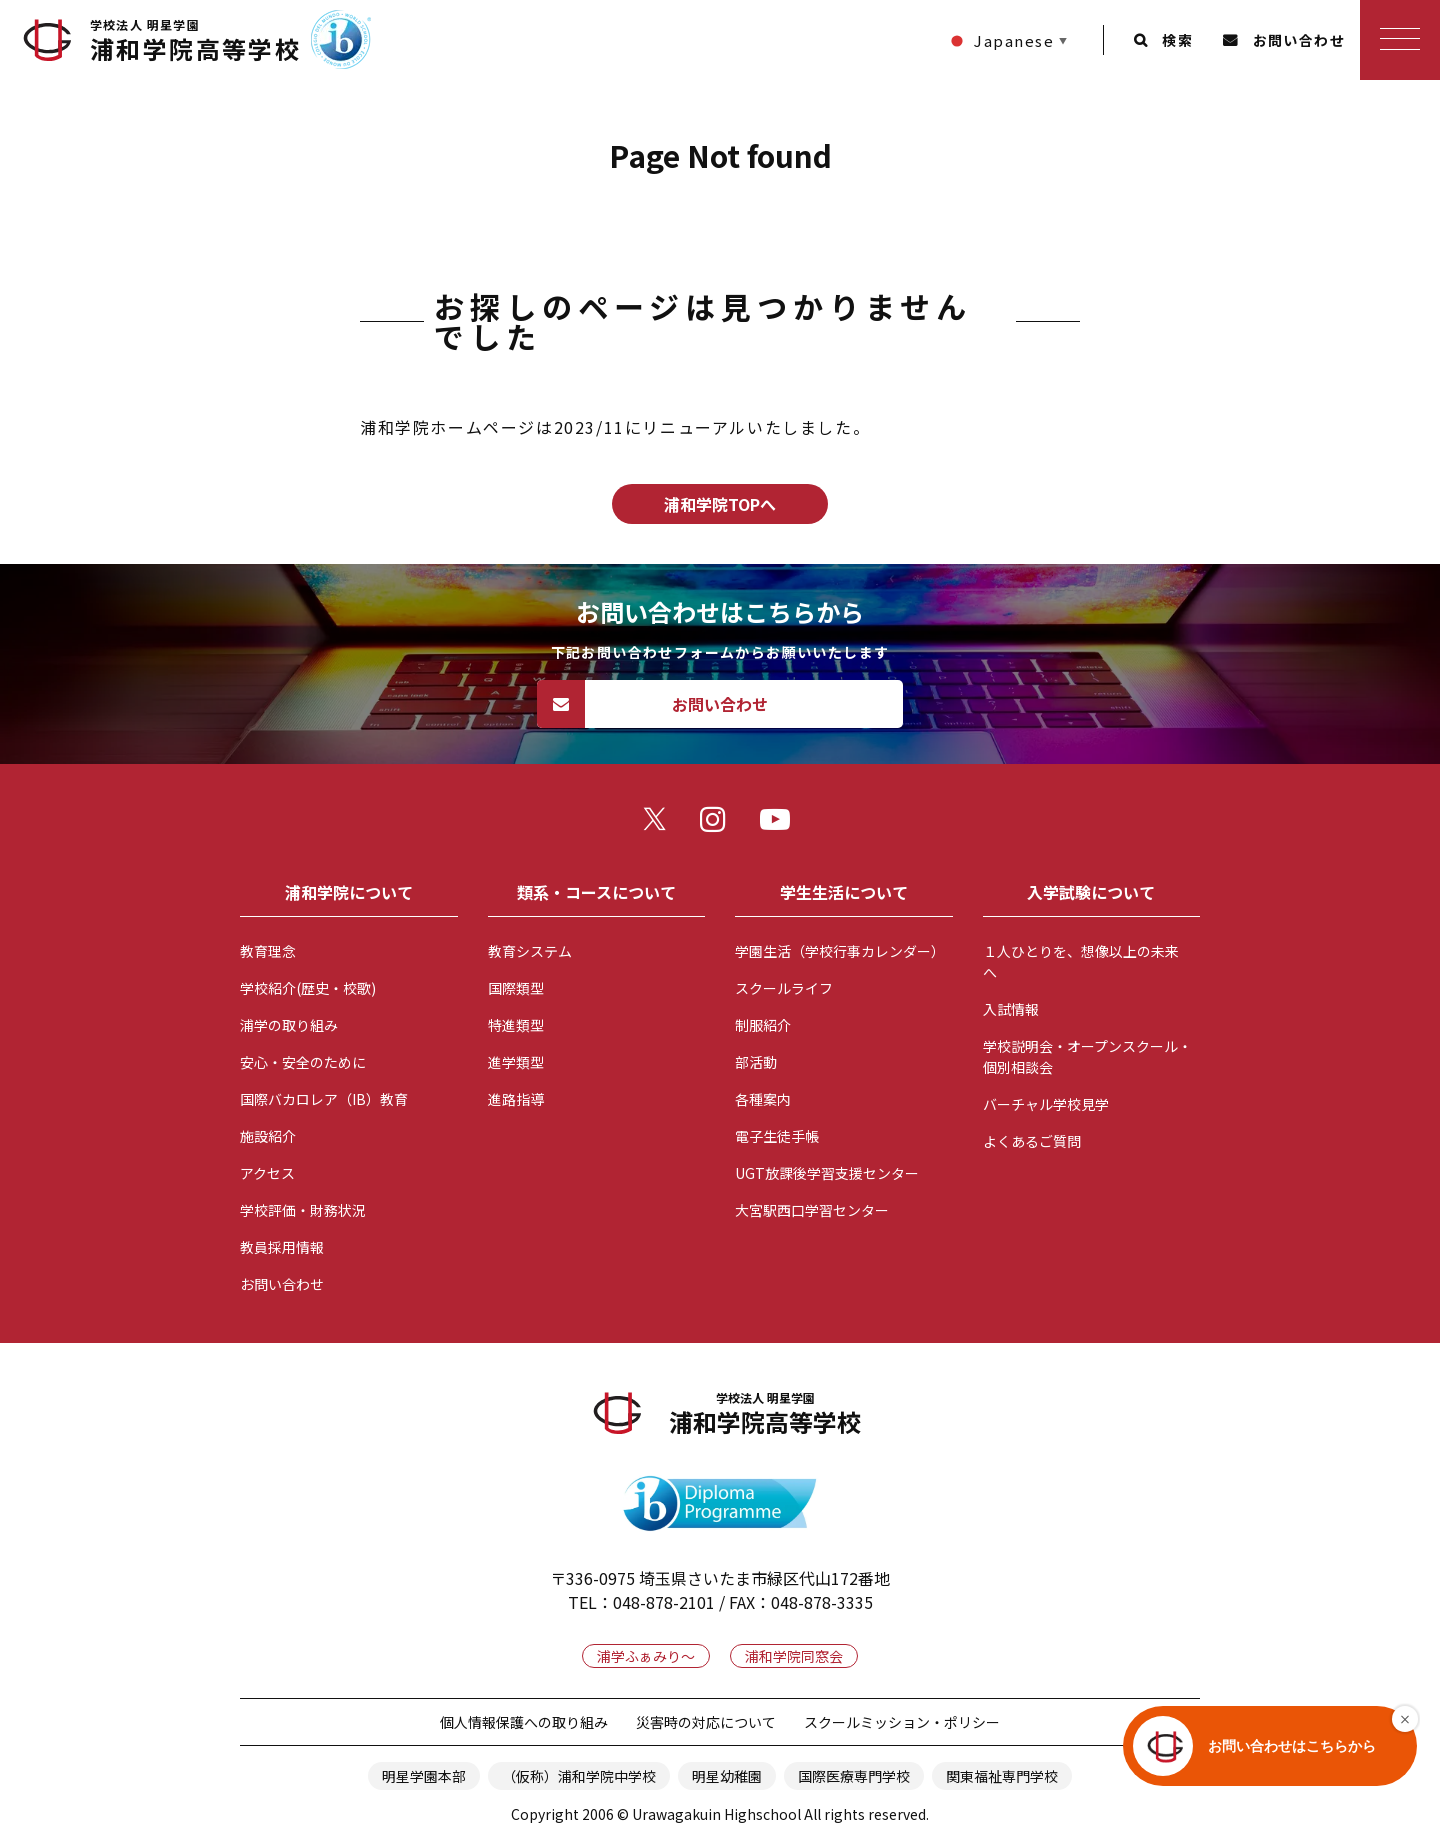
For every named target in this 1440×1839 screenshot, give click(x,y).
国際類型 (516, 988)
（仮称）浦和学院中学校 (579, 1776)
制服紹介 (763, 1025)
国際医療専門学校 (854, 1776)
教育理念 (268, 951)
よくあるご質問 (1032, 1141)
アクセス (267, 1173)
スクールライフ (784, 988)
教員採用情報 (282, 1247)
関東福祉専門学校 (1002, 1776)
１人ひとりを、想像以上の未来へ (1081, 961)
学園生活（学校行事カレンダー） (840, 951)
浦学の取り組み (289, 1025)
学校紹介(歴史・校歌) (308, 988)
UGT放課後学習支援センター (827, 1173)
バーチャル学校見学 (1046, 1104)
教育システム (530, 951)
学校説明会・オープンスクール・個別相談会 (1087, 1056)
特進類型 (516, 1025)
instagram (720, 824)
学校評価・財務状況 (303, 1210)
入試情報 (1011, 1009)
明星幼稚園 (727, 1776)
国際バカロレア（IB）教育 (324, 1099)
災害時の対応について (706, 1722)
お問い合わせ (1299, 40)
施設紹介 (268, 1136)
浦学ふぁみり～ (646, 1656)
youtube (780, 824)
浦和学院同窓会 (794, 1656)
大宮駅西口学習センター (812, 1210)
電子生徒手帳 (777, 1136)
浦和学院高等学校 (195, 41)
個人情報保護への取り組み (524, 1722)
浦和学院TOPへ (720, 504)
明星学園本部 (424, 1776)
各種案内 (763, 1099)
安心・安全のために (303, 1062)
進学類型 (516, 1062)
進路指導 (516, 1099)
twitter (660, 824)
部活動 (756, 1062)
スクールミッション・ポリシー (902, 1722)
